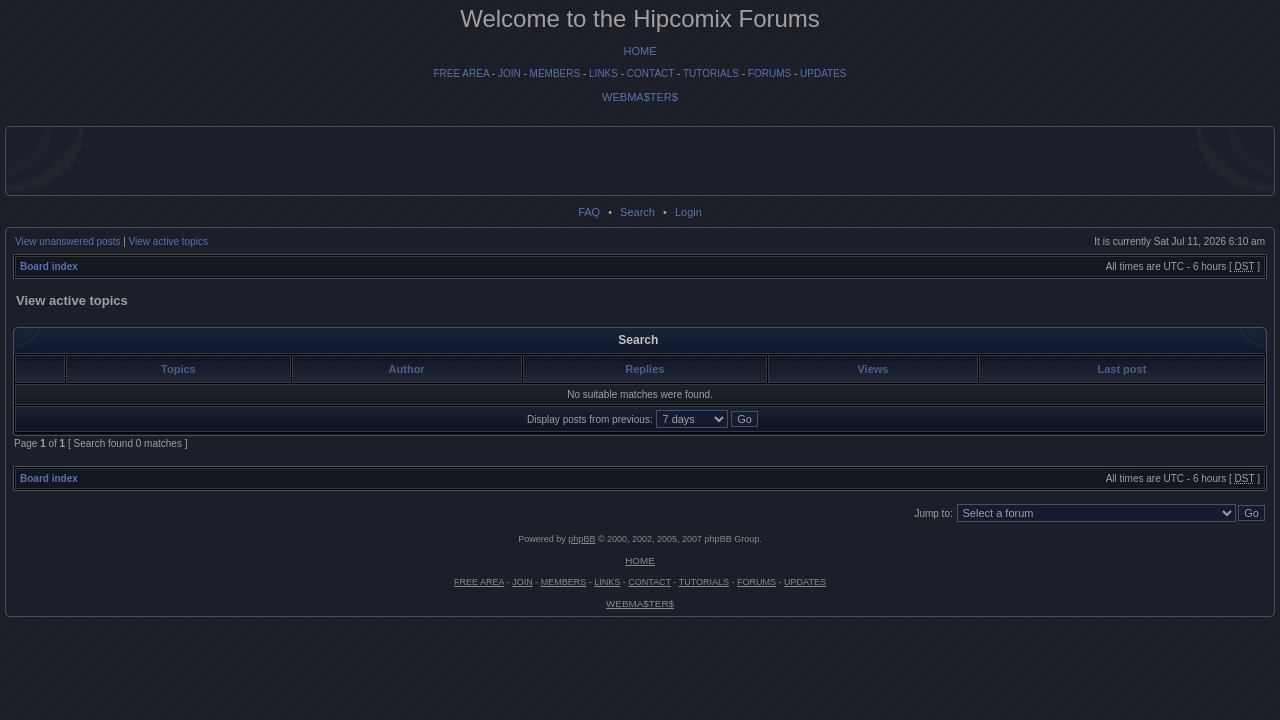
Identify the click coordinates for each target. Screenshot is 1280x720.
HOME (640, 51)
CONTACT (650, 73)
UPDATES (823, 73)
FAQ (589, 212)
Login (688, 212)
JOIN (509, 73)
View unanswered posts (67, 241)
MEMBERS (555, 73)
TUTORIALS (711, 73)
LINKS (603, 73)
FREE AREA (461, 73)
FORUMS (769, 73)
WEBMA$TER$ (640, 97)
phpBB (581, 539)
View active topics (168, 241)
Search (637, 212)
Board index (49, 266)
